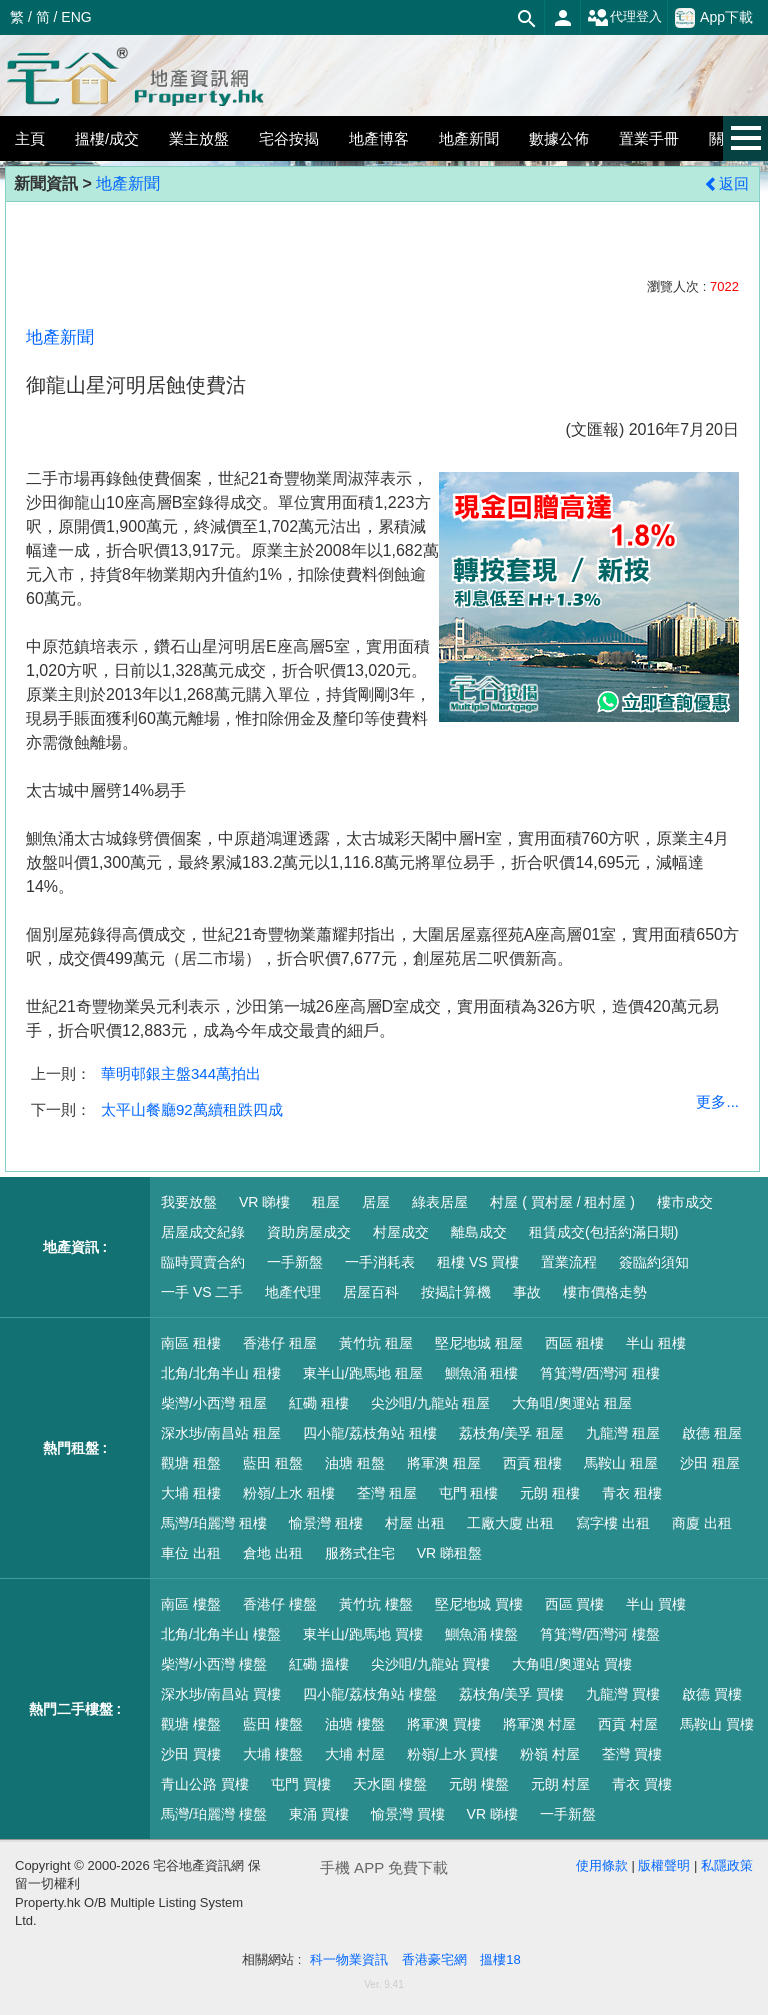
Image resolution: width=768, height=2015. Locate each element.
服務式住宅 (360, 1553)
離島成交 (479, 1232)
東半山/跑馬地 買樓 (363, 1634)
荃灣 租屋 (387, 1493)
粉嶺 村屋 (550, 1754)
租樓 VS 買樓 (478, 1262)
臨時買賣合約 (203, 1262)
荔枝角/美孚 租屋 (512, 1433)
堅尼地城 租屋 (479, 1343)
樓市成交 (685, 1202)
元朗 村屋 (561, 1784)
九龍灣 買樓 (623, 1694)
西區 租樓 (575, 1343)
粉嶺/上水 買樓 (453, 1754)
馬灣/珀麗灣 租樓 (214, 1523)
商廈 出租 (702, 1523)
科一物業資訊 (349, 1959)
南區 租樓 (191, 1343)
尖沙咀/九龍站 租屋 (431, 1403)
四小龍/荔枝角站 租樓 (370, 1433)
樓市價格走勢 (605, 1292)
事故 (527, 1292)
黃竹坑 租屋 (376, 1343)
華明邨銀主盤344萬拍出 (181, 1073)
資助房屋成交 (309, 1232)
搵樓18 (500, 1959)
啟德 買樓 (712, 1694)
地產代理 (293, 1292)
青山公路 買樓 (205, 1784)
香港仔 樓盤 (280, 1604)
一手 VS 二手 (202, 1292)
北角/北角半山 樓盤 (221, 1634)
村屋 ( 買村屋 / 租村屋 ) (562, 1202)
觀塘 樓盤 (191, 1724)
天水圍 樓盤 (390, 1784)
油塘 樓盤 (355, 1724)
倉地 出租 (273, 1553)
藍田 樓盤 (273, 1724)
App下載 (714, 18)
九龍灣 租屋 (623, 1433)
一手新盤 (295, 1262)
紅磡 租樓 (319, 1403)
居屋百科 (371, 1292)
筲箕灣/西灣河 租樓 (600, 1373)
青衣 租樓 (632, 1493)
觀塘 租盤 (191, 1463)
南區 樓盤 (191, 1604)
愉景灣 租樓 (326, 1523)
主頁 (30, 138)
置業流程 (569, 1262)
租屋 (326, 1202)
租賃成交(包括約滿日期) (603, 1232)
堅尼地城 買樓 (479, 1604)
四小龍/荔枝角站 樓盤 (370, 1694)
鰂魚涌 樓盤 (482, 1634)
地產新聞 (128, 183)
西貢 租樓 (533, 1463)
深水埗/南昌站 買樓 (221, 1694)
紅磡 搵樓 (319, 1664)
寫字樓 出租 (613, 1523)
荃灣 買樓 (632, 1754)
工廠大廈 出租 (511, 1523)
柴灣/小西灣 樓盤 (214, 1664)
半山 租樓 (656, 1343)
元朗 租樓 (550, 1493)
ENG (76, 17)
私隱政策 (727, 1865)
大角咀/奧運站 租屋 (572, 1403)
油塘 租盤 (355, 1463)
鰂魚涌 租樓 (482, 1373)
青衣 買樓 (642, 1784)
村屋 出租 (415, 1523)
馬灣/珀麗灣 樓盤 (214, 1814)
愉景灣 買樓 (408, 1814)
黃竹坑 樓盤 (376, 1604)
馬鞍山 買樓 (717, 1724)
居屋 (376, 1202)
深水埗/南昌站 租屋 (221, 1433)
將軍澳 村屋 (540, 1724)
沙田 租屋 (710, 1463)
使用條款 (602, 1865)
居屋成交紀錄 (203, 1232)
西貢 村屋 (628, 1724)
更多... (717, 1101)
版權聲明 (664, 1865)
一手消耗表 (380, 1262)
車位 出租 (191, 1553)
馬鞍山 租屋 (621, 1463)
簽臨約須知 (654, 1262)
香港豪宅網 (434, 1959)
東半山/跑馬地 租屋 (363, 1373)
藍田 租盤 (273, 1463)
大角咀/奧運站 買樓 (572, 1664)
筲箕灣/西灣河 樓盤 (600, 1634)
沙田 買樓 (191, 1754)
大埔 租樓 (191, 1493)
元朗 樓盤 (479, 1784)
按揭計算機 (456, 1292)
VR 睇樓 (264, 1202)
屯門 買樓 (301, 1784)
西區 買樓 (575, 1604)
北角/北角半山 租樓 (221, 1373)
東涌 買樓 (319, 1814)
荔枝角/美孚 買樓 (512, 1694)
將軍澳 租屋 (444, 1463)
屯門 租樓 (469, 1493)
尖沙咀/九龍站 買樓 (431, 1664)
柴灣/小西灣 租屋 (214, 1403)
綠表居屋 (440, 1202)
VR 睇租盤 (449, 1553)
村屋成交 (401, 1232)
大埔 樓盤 (273, 1754)
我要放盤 (189, 1202)
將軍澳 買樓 (444, 1724)
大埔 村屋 (355, 1754)
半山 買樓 (656, 1604)
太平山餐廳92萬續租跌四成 (192, 1109)
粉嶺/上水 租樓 (289, 1493)
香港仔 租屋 (280, 1343)
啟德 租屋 (712, 1433)
